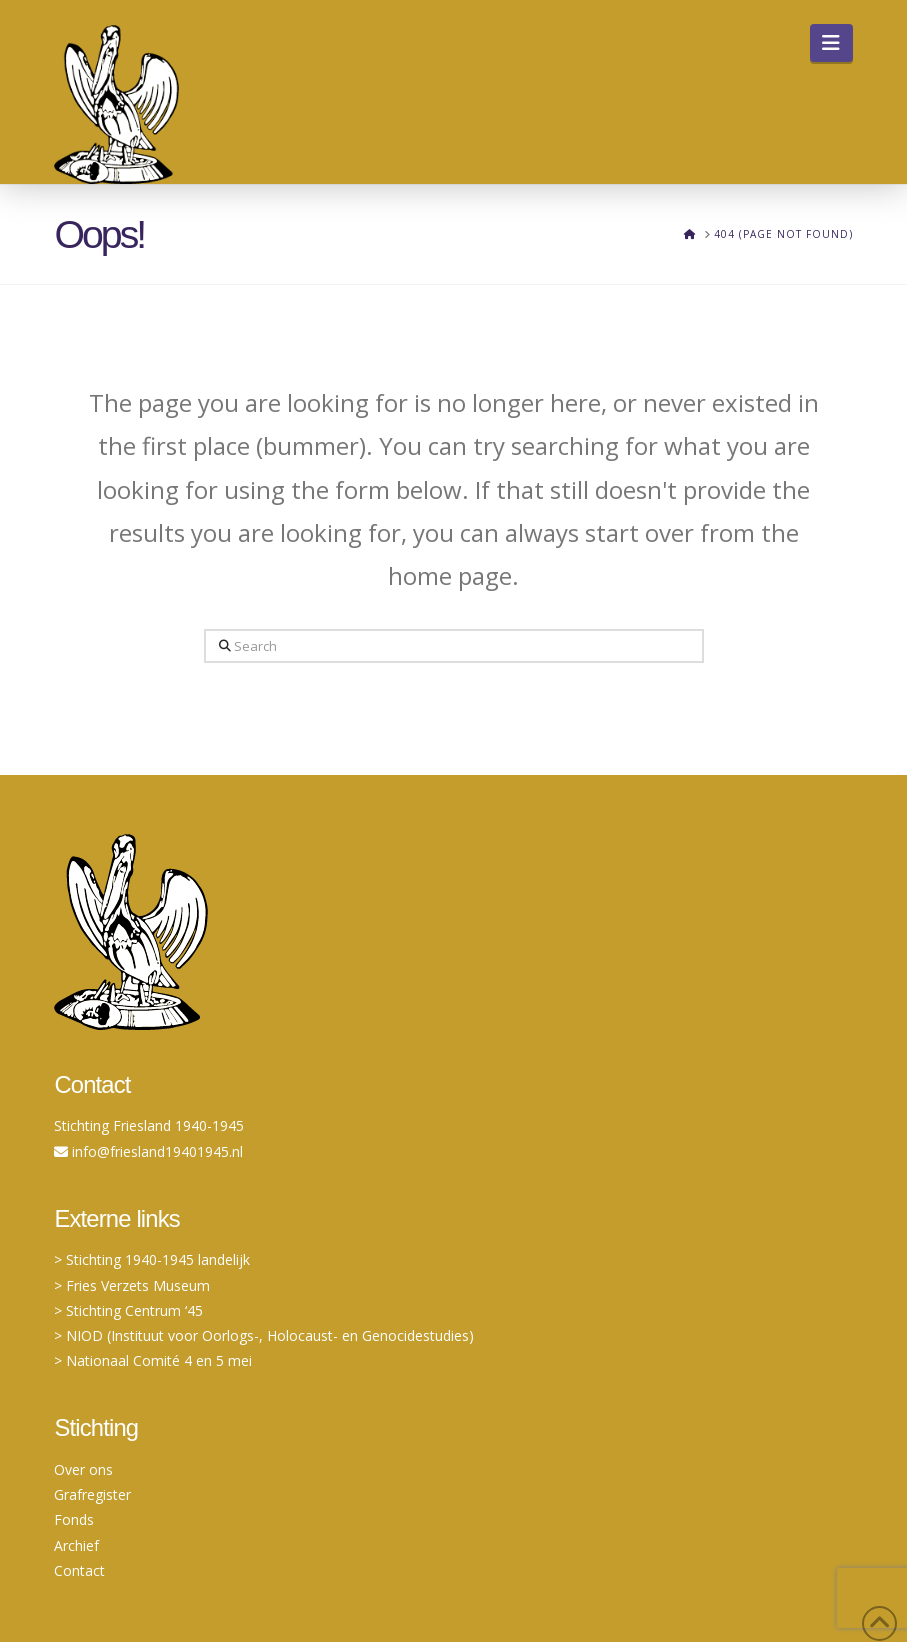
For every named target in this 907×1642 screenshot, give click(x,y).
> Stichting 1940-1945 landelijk (152, 1259)
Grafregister (92, 1494)
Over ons (83, 1469)
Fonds (74, 1519)
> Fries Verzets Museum (132, 1285)
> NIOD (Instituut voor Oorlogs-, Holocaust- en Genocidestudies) (264, 1335)
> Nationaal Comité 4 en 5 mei (153, 1360)
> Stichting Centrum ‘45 (128, 1310)
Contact (79, 1570)
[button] (831, 43)
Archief (76, 1545)
